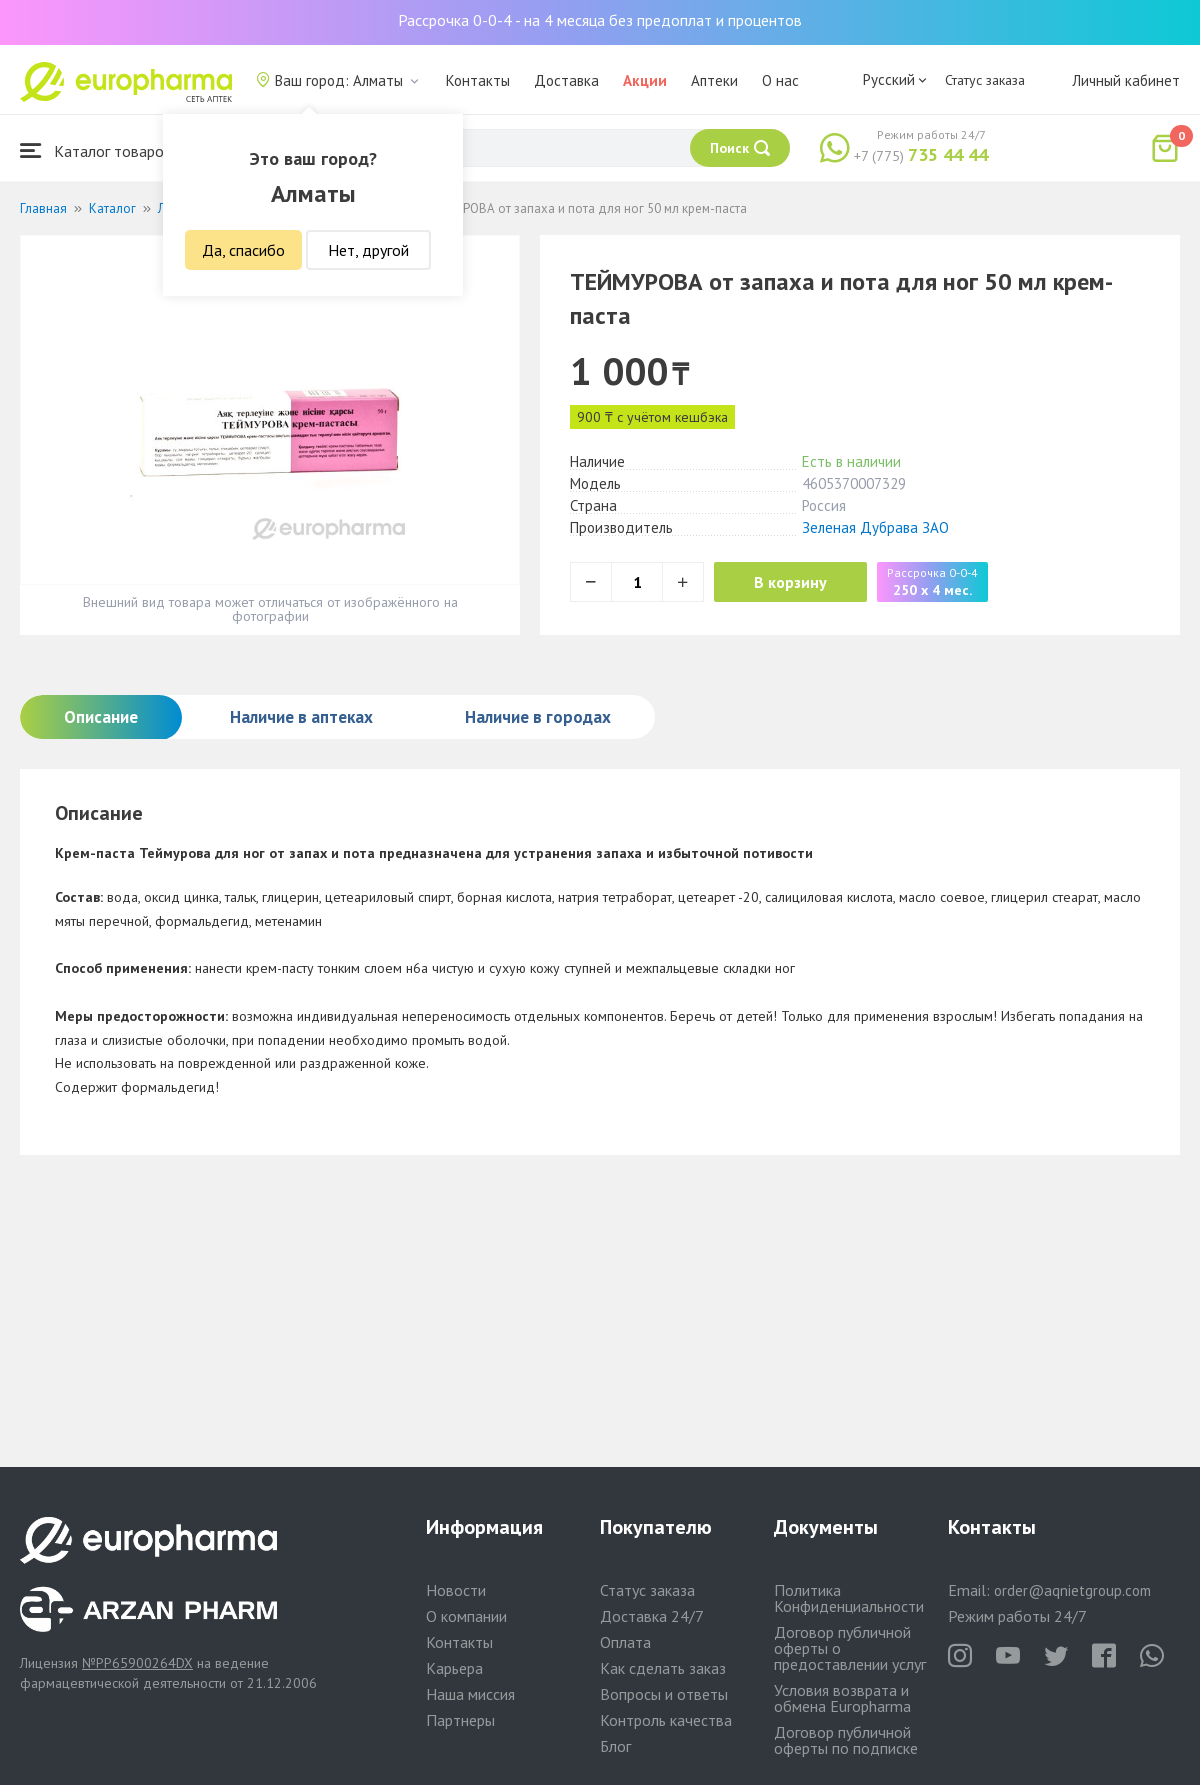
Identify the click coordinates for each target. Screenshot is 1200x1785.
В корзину (790, 582)
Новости (456, 1590)
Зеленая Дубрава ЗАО (875, 527)
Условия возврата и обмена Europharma (842, 1698)
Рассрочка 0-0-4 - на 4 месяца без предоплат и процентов (600, 20)
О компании (466, 1616)
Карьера (454, 1668)
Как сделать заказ (663, 1668)
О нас (780, 80)
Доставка (566, 80)
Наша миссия (470, 1694)
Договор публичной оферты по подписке (846, 1740)
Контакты (478, 80)
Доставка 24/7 (652, 1616)
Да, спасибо (243, 250)
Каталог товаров (96, 150)
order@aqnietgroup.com (1072, 1590)
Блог (615, 1746)
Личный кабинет (1126, 80)
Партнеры (460, 1720)
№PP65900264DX (137, 1663)
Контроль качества (666, 1720)
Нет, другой (368, 250)
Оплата (625, 1642)
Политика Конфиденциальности (849, 1598)
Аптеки (714, 80)
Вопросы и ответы (664, 1694)
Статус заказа (985, 80)
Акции (645, 80)
